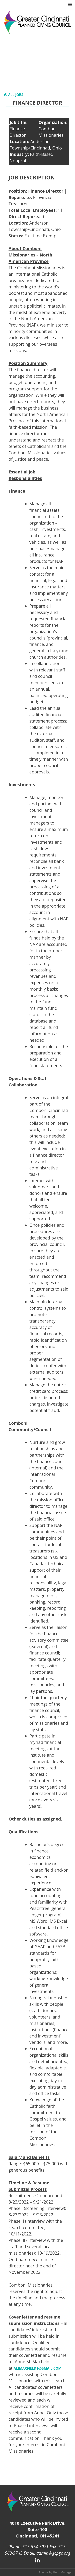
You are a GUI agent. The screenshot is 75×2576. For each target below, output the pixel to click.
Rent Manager (63, 2572)
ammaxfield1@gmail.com (38, 2368)
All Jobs (13, 94)
